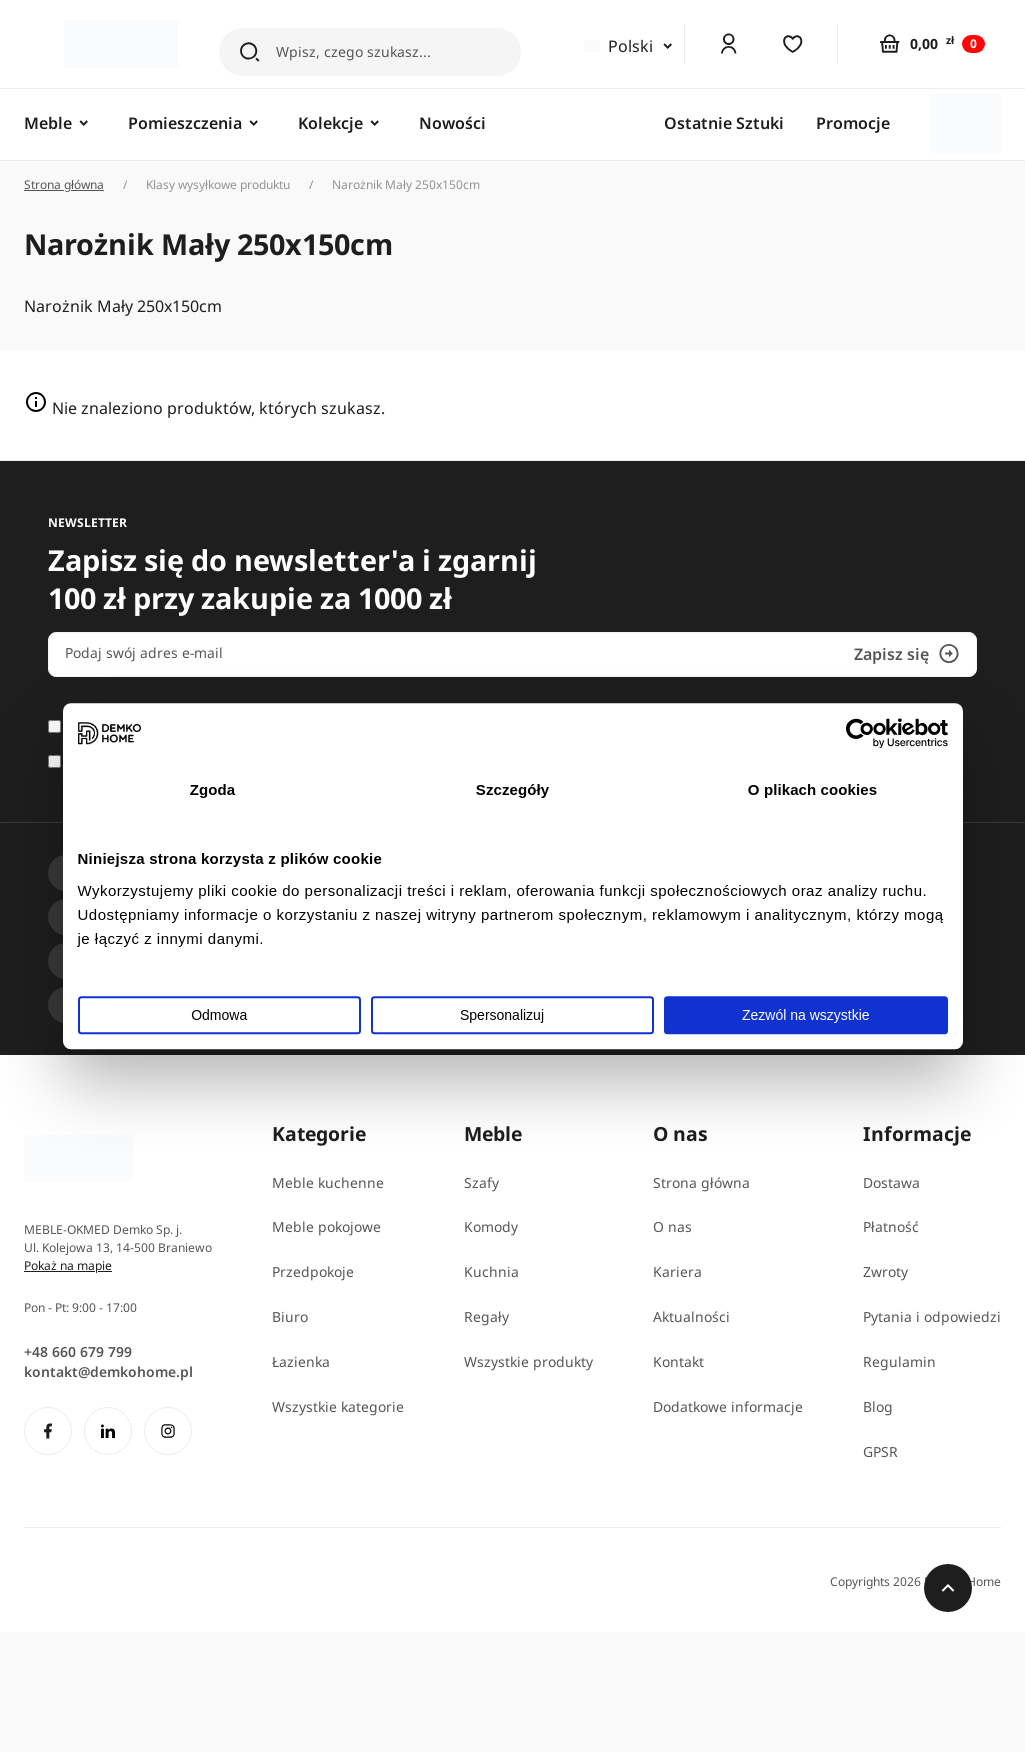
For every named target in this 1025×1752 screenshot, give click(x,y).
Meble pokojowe (326, 1226)
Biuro (290, 1316)
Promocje (853, 123)
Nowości (452, 123)
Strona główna (64, 184)
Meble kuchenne (328, 1182)
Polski (618, 46)
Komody (491, 1226)
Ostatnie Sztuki (724, 123)
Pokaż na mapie (68, 1265)
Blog (878, 1406)
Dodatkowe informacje (728, 1406)
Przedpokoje (313, 1271)
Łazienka (301, 1361)
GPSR (880, 1451)
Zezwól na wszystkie (806, 1015)
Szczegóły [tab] (512, 789)
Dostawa (891, 1182)
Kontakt (678, 1361)
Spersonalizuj (513, 1015)
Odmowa (219, 1015)
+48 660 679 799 (78, 1351)
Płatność (891, 1226)
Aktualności (691, 1316)
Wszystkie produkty (528, 1361)
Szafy (481, 1182)
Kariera (677, 1271)
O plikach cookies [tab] (812, 789)
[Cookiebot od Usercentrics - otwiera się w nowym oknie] (860, 733)
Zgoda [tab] (213, 789)
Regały (486, 1316)
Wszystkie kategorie (338, 1406)
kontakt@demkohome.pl (108, 1371)
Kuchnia (491, 1271)
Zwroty (885, 1271)
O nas (672, 1226)
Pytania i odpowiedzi (932, 1316)
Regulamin (899, 1361)
